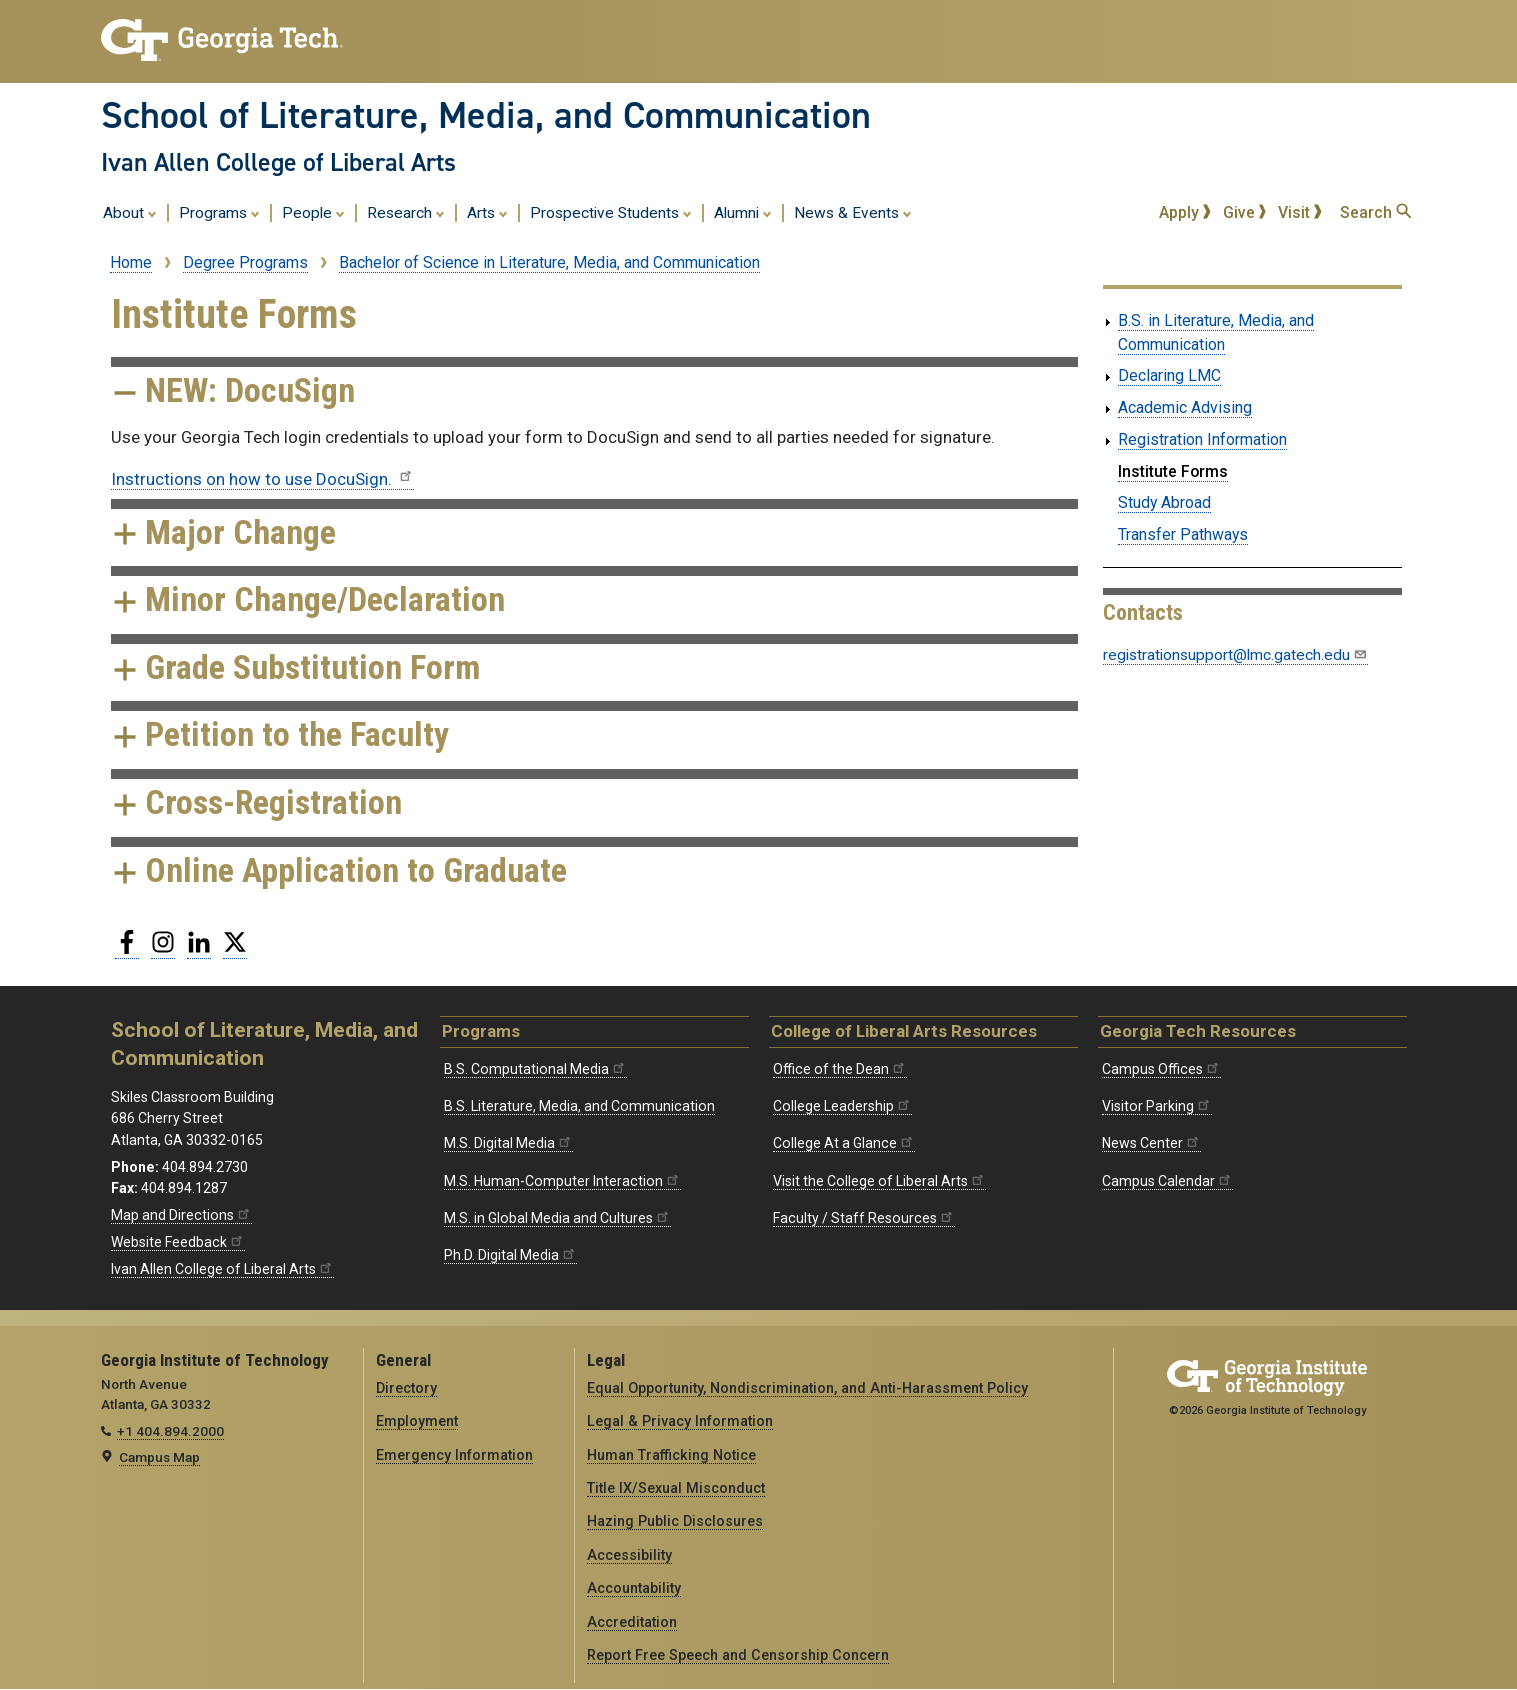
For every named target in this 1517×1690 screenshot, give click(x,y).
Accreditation (632, 1622)
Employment (417, 1421)
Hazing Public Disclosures (675, 1521)
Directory (406, 1388)
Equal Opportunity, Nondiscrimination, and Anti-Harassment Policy (807, 1388)
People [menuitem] (313, 212)
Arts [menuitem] (487, 212)
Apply (1185, 212)
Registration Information (1202, 439)
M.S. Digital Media (508, 1143)
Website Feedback (178, 1242)
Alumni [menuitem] (743, 212)
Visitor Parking (1157, 1106)
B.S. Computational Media (535, 1069)
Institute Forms (1173, 471)
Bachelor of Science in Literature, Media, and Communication (549, 262)
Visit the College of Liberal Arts (879, 1181)
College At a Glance (844, 1143)
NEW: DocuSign (233, 390)
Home (131, 262)
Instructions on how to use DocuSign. (262, 479)
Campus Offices (1161, 1069)
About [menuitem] (130, 212)
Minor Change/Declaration (308, 599)
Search (1375, 212)
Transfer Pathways (1183, 534)
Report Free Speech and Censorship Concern (738, 1655)
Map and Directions (181, 1215)
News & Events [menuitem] (853, 212)
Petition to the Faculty (280, 734)
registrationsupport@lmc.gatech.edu (1235, 655)
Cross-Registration (256, 802)
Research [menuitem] (406, 212)
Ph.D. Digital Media (510, 1255)
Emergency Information (454, 1455)
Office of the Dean (840, 1069)
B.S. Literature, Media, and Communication (579, 1106)
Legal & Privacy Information (680, 1421)
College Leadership (842, 1106)
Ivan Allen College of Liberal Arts (278, 162)
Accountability (634, 1588)
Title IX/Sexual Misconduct (676, 1488)
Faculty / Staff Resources (864, 1218)
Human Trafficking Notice (671, 1455)
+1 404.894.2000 (170, 1431)
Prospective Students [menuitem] (611, 212)
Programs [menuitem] (219, 212)
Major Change (223, 532)
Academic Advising (1185, 407)
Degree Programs (245, 262)
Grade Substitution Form (295, 667)
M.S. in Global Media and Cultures (557, 1218)
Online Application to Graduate (339, 870)
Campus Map (159, 1457)
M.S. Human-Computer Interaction (562, 1181)
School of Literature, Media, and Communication (486, 115)
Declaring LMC (1169, 375)
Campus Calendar (1167, 1181)
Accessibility (629, 1555)
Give (1245, 212)
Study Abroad (1164, 502)
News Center (1151, 1143)
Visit (1300, 212)
